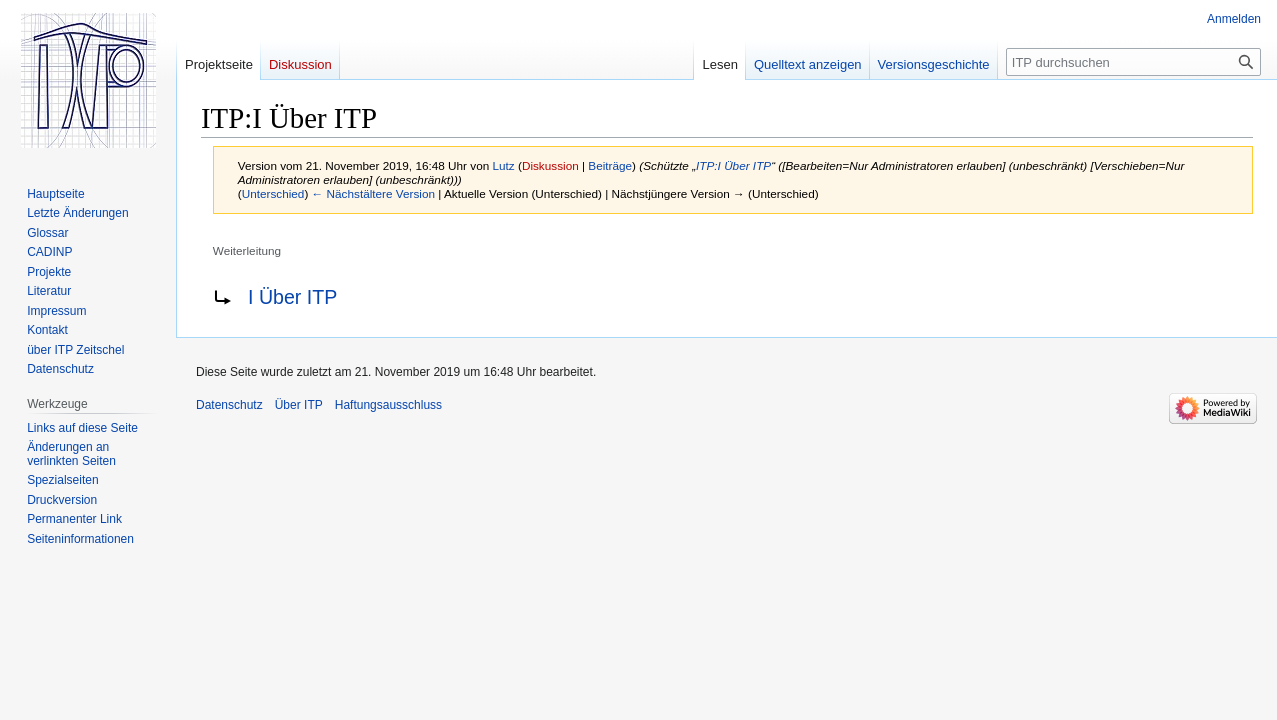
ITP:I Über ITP (733, 165)
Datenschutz (229, 405)
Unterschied (273, 193)
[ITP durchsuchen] (1133, 62)
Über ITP (299, 405)
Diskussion (550, 165)
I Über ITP (292, 297)
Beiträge (610, 165)
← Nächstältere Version (373, 193)
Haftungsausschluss (388, 405)
